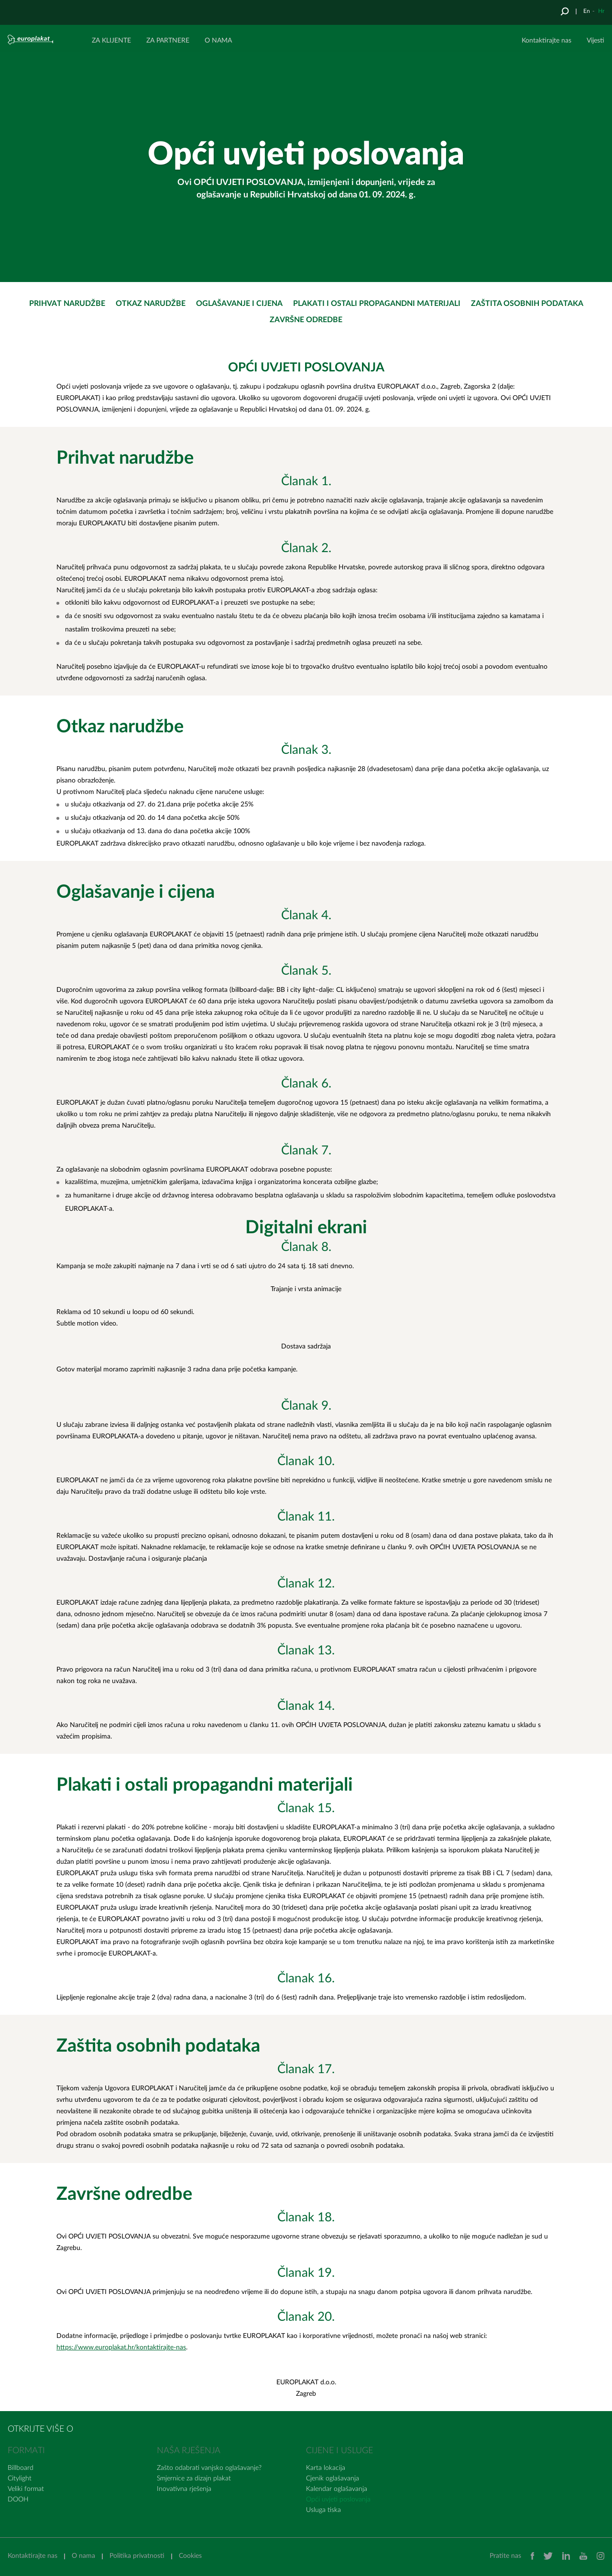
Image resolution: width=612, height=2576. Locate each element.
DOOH (18, 2499)
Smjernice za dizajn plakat (194, 2478)
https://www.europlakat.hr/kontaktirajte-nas (121, 2348)
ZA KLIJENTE (111, 40)
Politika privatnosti (136, 2556)
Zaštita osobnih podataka (527, 303)
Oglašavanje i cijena (239, 303)
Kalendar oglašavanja (336, 2489)
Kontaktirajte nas (546, 40)
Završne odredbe (306, 320)
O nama (83, 2556)
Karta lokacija (325, 2468)
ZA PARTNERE (167, 40)
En (586, 11)
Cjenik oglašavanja (332, 2478)
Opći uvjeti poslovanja (338, 2499)
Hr (601, 11)
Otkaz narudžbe (151, 303)
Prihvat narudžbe (67, 303)
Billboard (20, 2468)
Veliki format (26, 2489)
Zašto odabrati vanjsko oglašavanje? (209, 2468)
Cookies (190, 2556)
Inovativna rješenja (184, 2489)
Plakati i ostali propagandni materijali (376, 303)
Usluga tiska (323, 2510)
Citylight (20, 2478)
